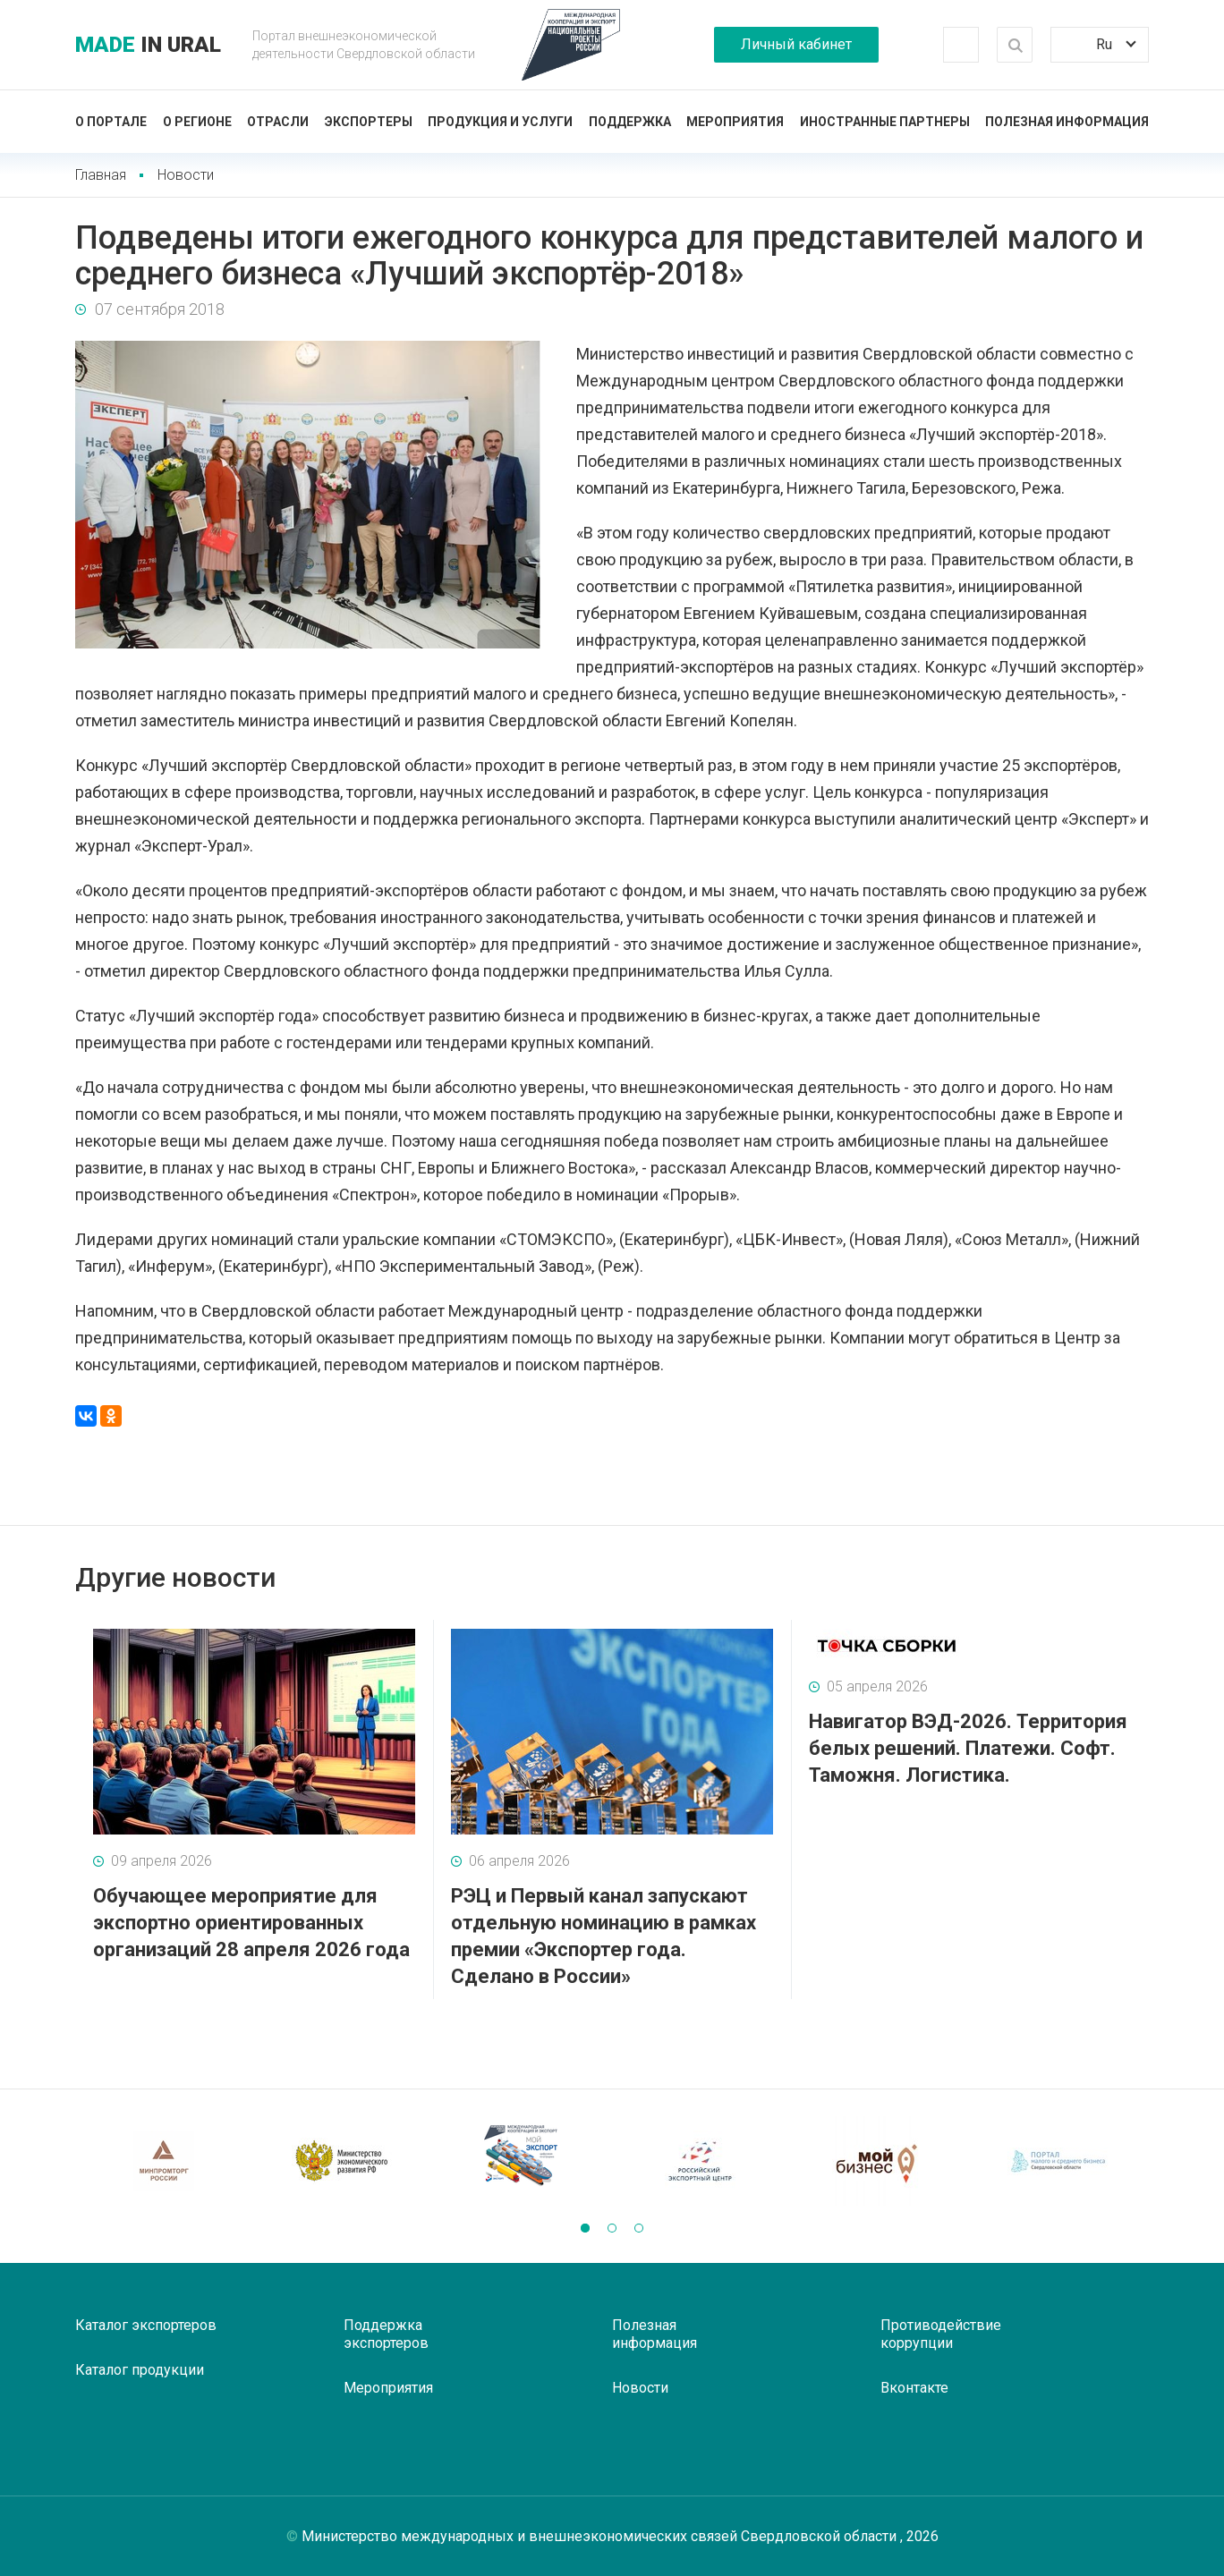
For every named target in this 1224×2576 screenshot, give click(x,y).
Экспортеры (368, 121)
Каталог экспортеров (146, 2325)
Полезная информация (1067, 121)
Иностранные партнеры (885, 121)
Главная (100, 174)
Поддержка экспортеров (386, 2334)
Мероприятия (735, 121)
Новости (185, 174)
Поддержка (630, 121)
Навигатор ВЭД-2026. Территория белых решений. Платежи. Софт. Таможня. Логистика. (968, 1748)
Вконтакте (914, 2387)
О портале (111, 121)
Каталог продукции (139, 2369)
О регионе (197, 121)
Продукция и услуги (500, 121)
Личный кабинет (796, 44)
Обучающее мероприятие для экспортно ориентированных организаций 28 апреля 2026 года (251, 1923)
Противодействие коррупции (940, 2334)
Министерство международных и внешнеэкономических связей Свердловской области (601, 2536)
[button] (585, 2228)
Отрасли (278, 121)
